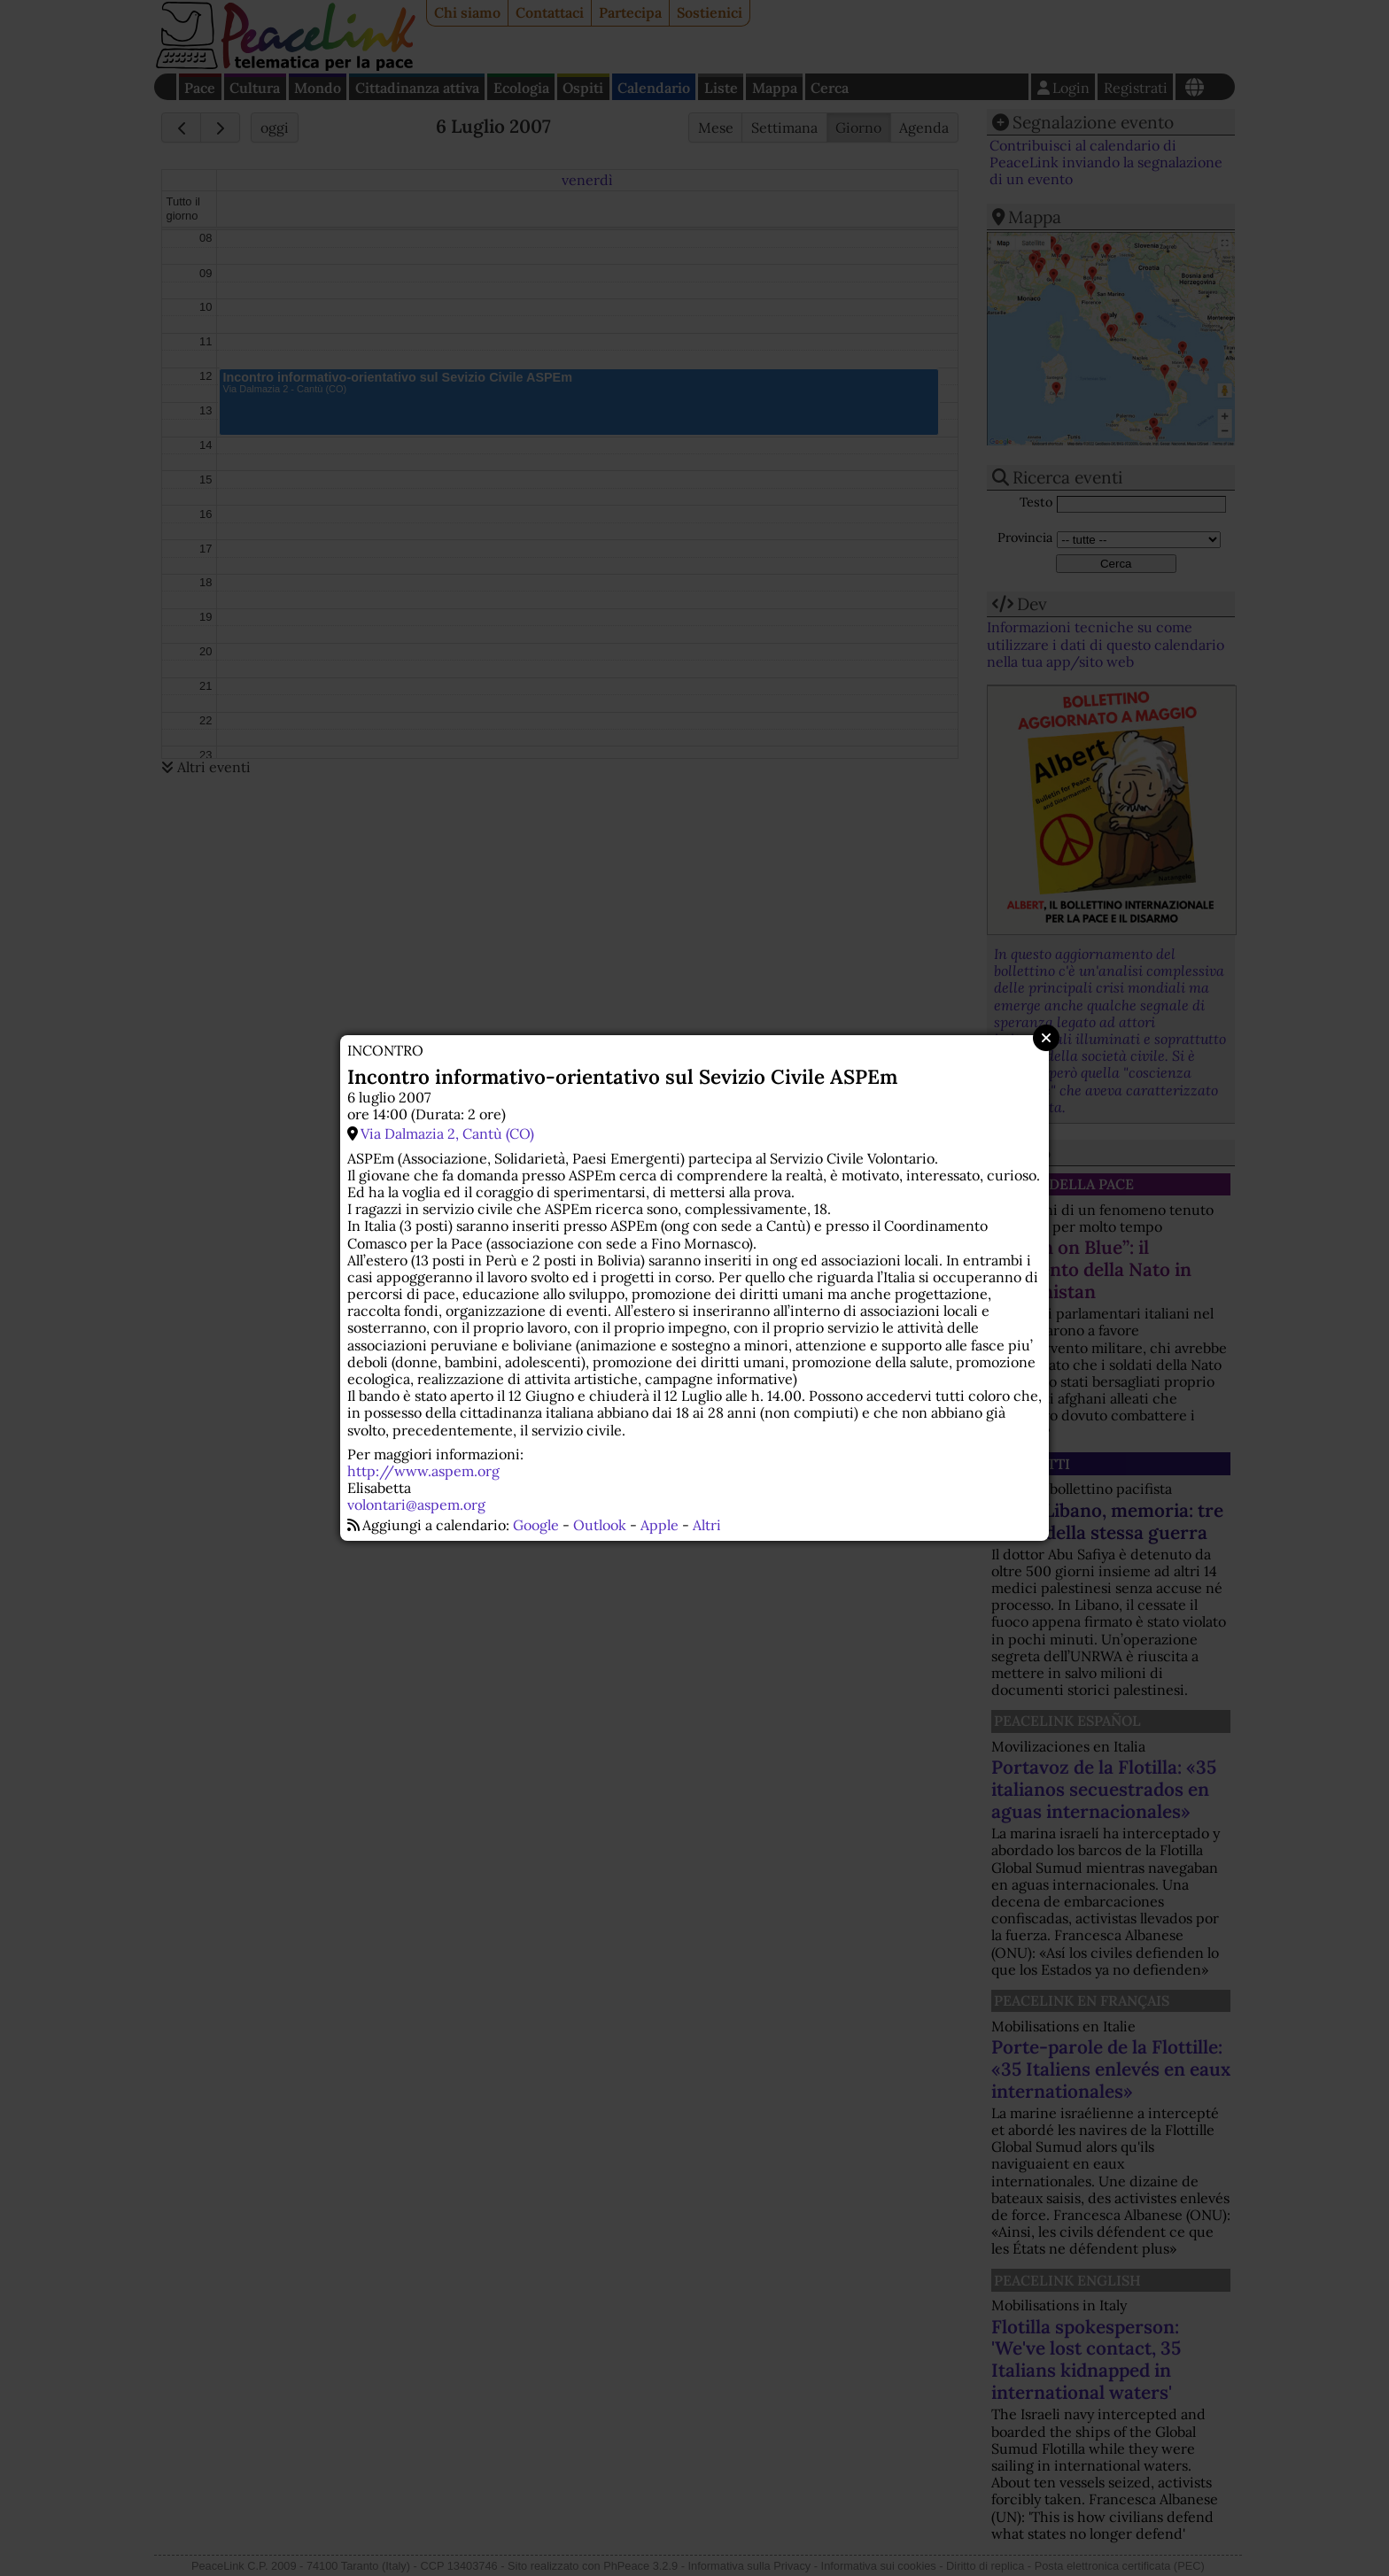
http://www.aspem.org (423, 1471)
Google (536, 1525)
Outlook (599, 1525)
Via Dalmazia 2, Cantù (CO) (447, 1133)
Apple (659, 1525)
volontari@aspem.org (416, 1504)
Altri (707, 1525)
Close (1046, 1038)
